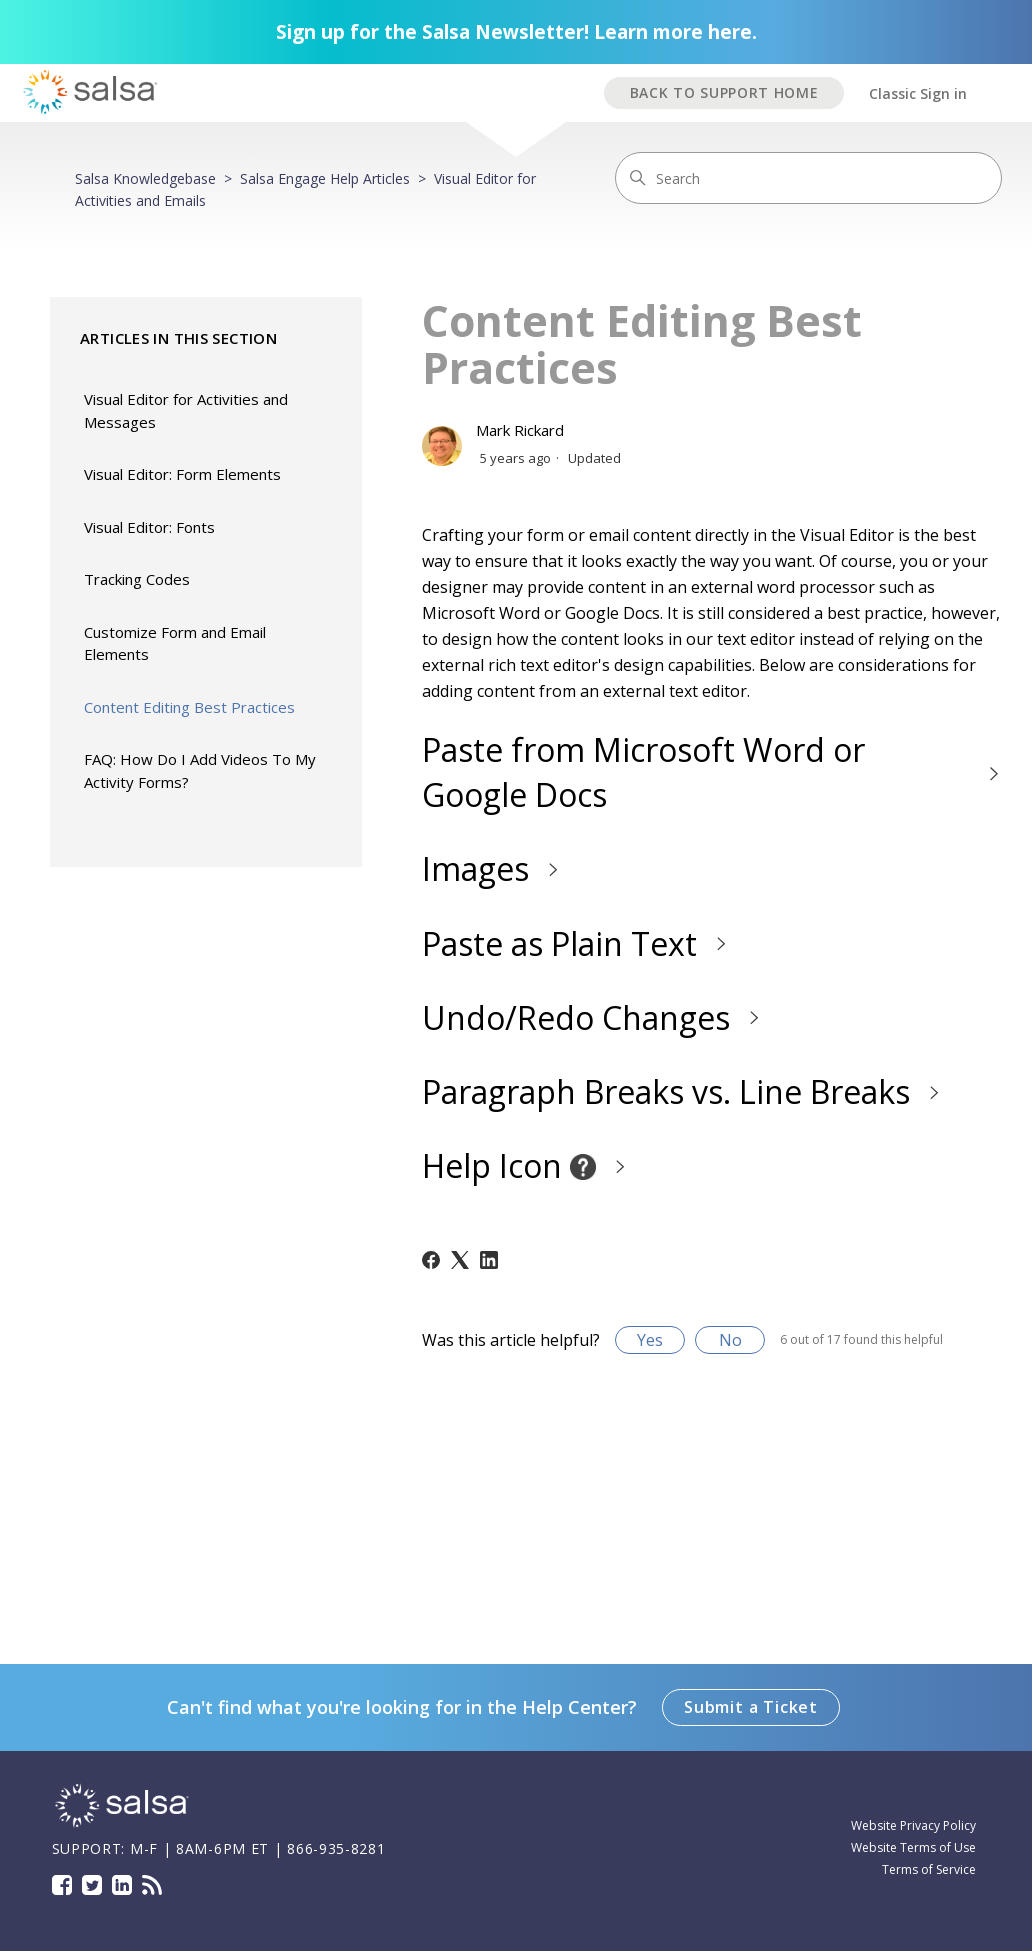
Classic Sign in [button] (918, 93)
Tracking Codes (137, 579)
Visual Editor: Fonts (149, 527)
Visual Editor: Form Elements (182, 474)
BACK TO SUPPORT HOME (724, 92)
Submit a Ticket (751, 1707)
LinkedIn (122, 1885)
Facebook (62, 1885)
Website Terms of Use (913, 1847)
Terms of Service (929, 1869)
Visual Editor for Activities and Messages (186, 410)
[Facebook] (431, 1260)
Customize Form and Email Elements (175, 643)
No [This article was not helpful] (730, 1340)
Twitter (92, 1885)
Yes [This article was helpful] (650, 1340)
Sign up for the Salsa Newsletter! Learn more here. (516, 32)
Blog (152, 1885)
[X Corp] (460, 1260)
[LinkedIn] (489, 1260)
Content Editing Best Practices (189, 707)
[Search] (808, 178)
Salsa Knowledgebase (145, 178)
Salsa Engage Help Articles (325, 178)
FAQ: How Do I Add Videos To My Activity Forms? (200, 770)
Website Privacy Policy (913, 1825)
